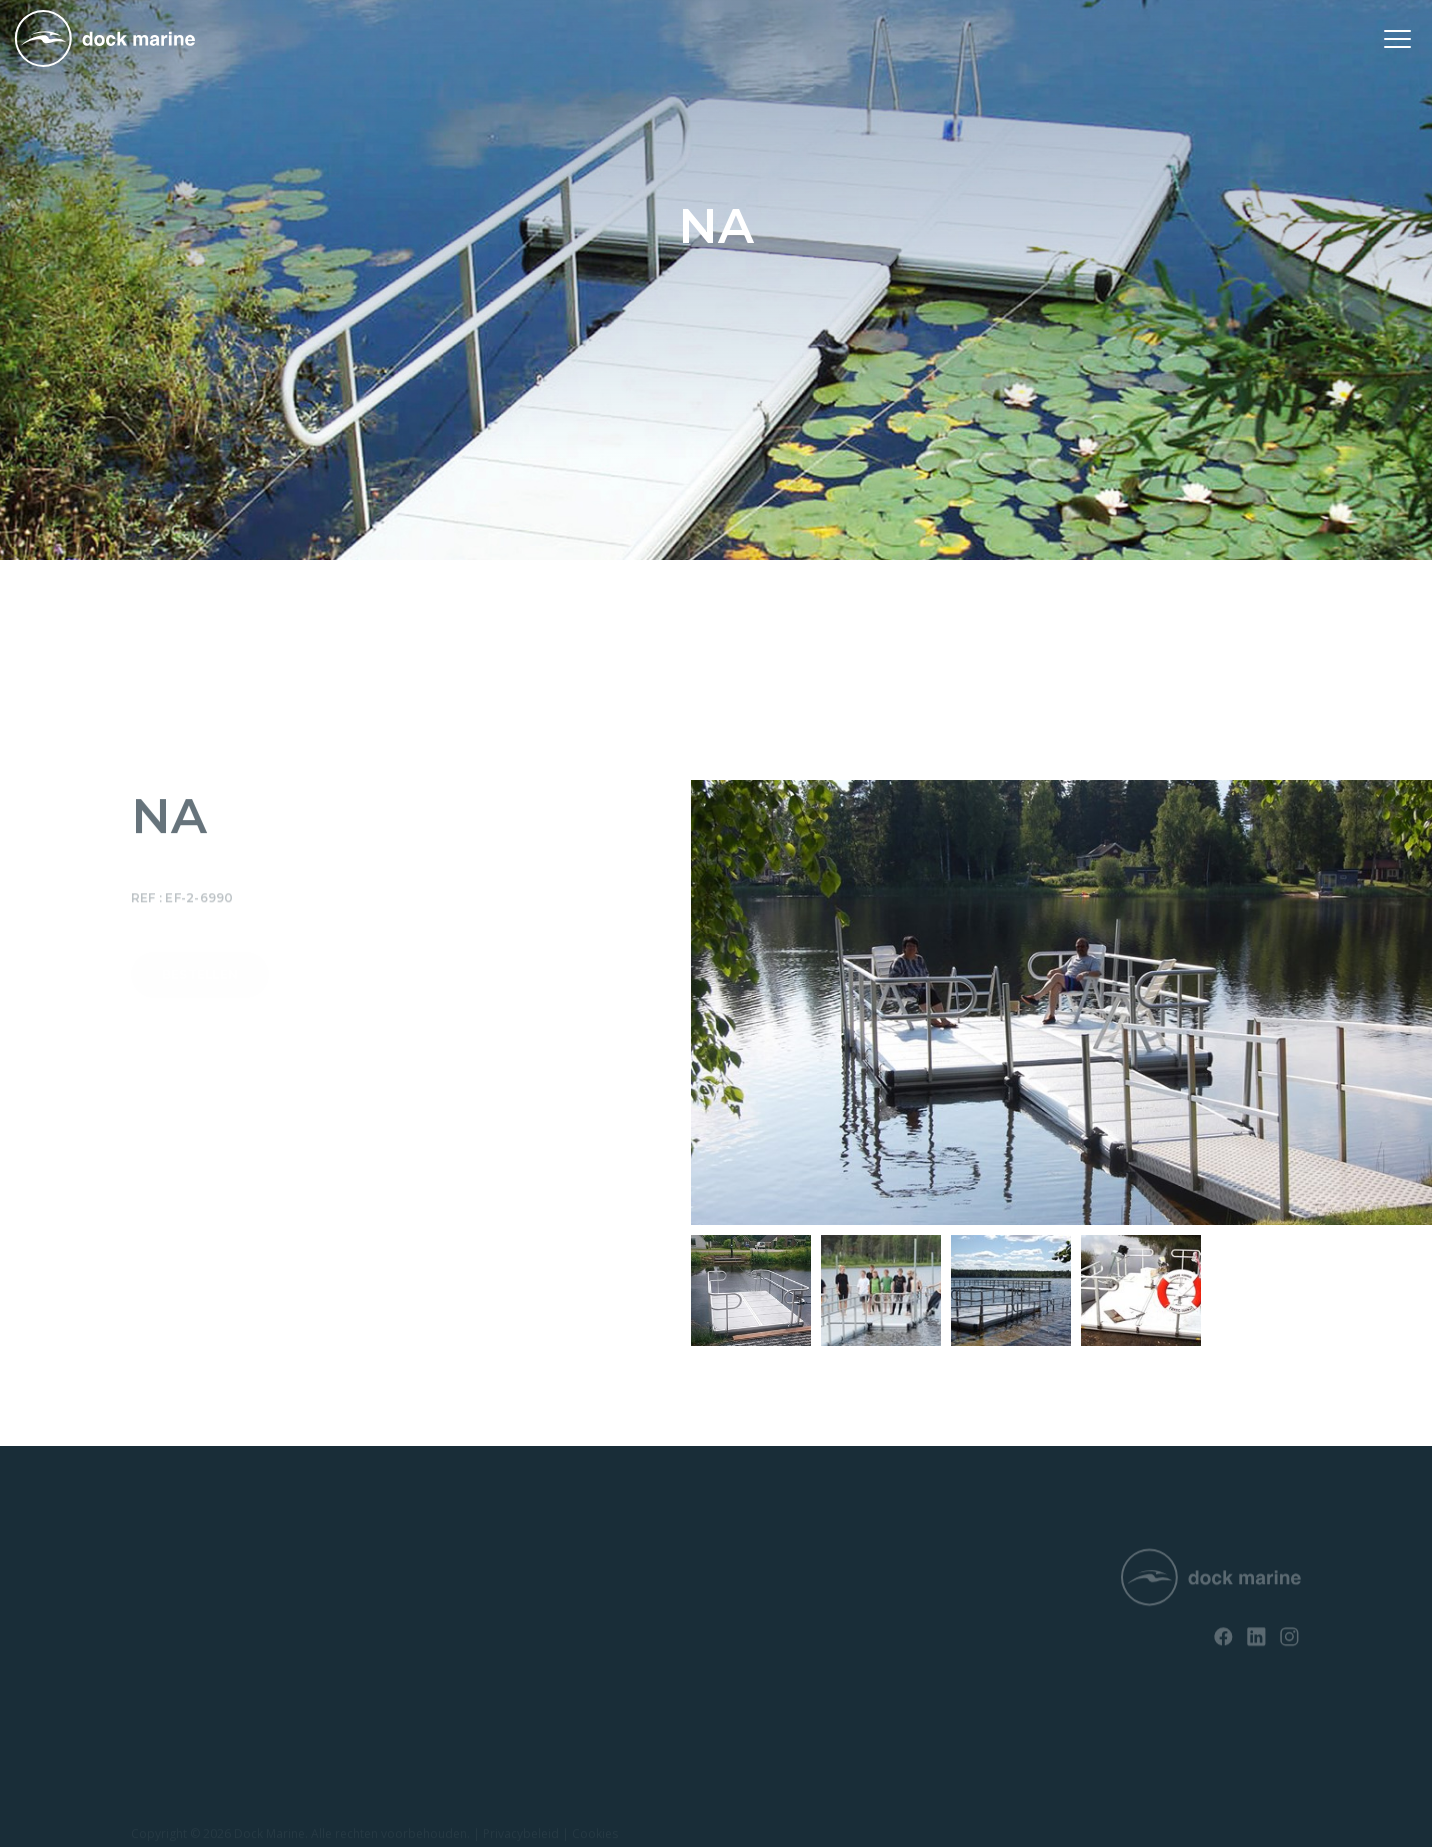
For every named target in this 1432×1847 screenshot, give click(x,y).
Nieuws (397, 1565)
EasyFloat (160, 1633)
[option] (751, 1290)
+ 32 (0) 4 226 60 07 (699, 1617)
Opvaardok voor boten (199, 1702)
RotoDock (162, 1565)
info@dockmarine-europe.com (738, 1650)
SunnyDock (166, 1599)
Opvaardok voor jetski (197, 1668)
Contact (399, 1599)
